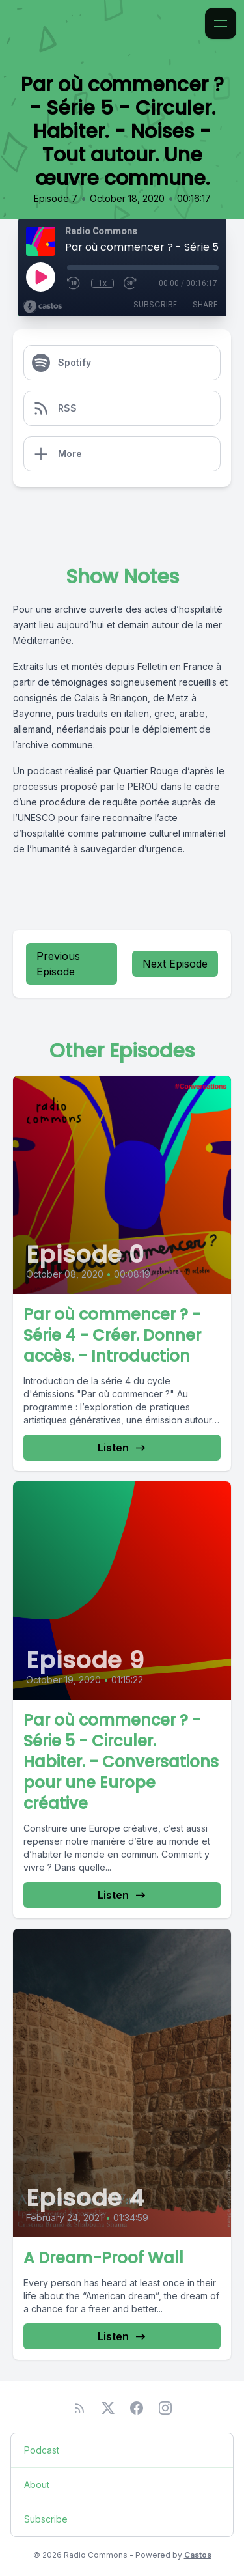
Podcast (41, 2450)
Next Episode (175, 963)
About (36, 2484)
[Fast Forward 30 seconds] (131, 283)
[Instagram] (165, 2408)
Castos (197, 2555)
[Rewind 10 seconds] (74, 283)
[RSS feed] (79, 2408)
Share (205, 304)
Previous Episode (58, 963)
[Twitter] (108, 2408)
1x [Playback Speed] (102, 283)
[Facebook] (136, 2408)
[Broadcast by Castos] (42, 306)
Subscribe (155, 304)
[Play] (40, 276)
